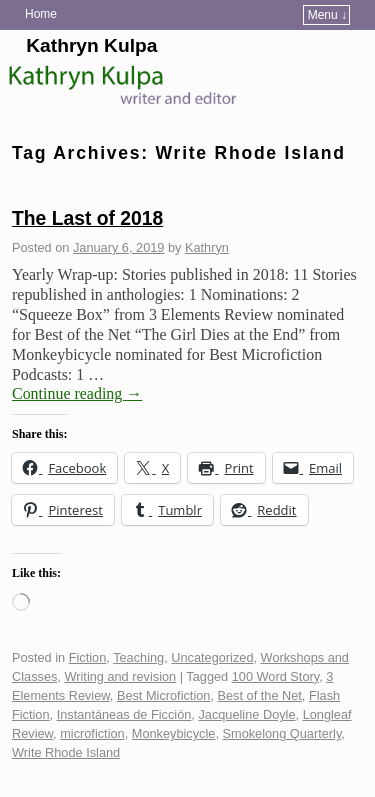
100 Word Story (275, 676)
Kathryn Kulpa (91, 45)
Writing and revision (120, 676)
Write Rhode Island (66, 752)
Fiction (88, 657)
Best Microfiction (164, 695)
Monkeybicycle (174, 733)
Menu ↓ (327, 15)
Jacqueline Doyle (246, 714)
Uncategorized (212, 657)
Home (41, 14)
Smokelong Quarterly (282, 733)
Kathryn (207, 247)
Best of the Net (260, 695)
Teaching (138, 657)
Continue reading (77, 393)
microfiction (92, 733)
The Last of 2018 (87, 218)
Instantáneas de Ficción (124, 714)
